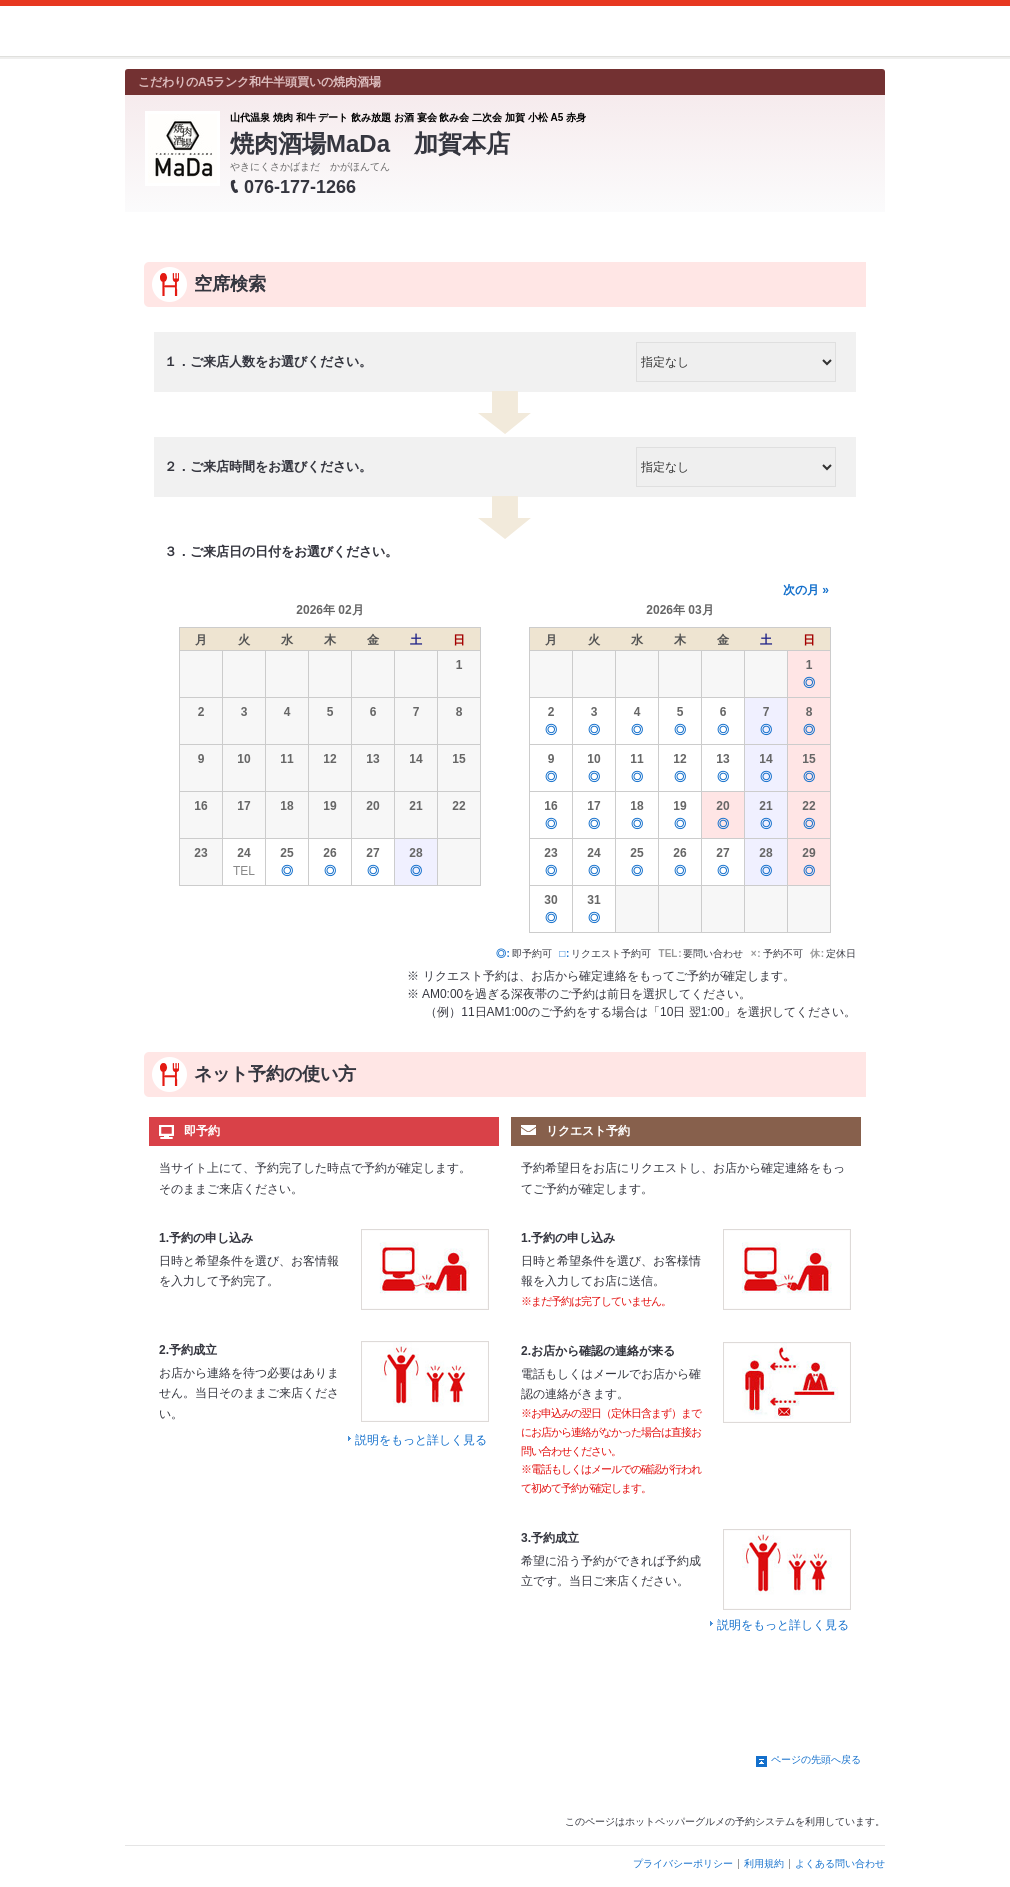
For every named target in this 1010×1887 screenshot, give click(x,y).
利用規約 (764, 1863)
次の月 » (806, 590)
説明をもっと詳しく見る (421, 1440)
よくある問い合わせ (840, 1863)
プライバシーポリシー (683, 1863)
